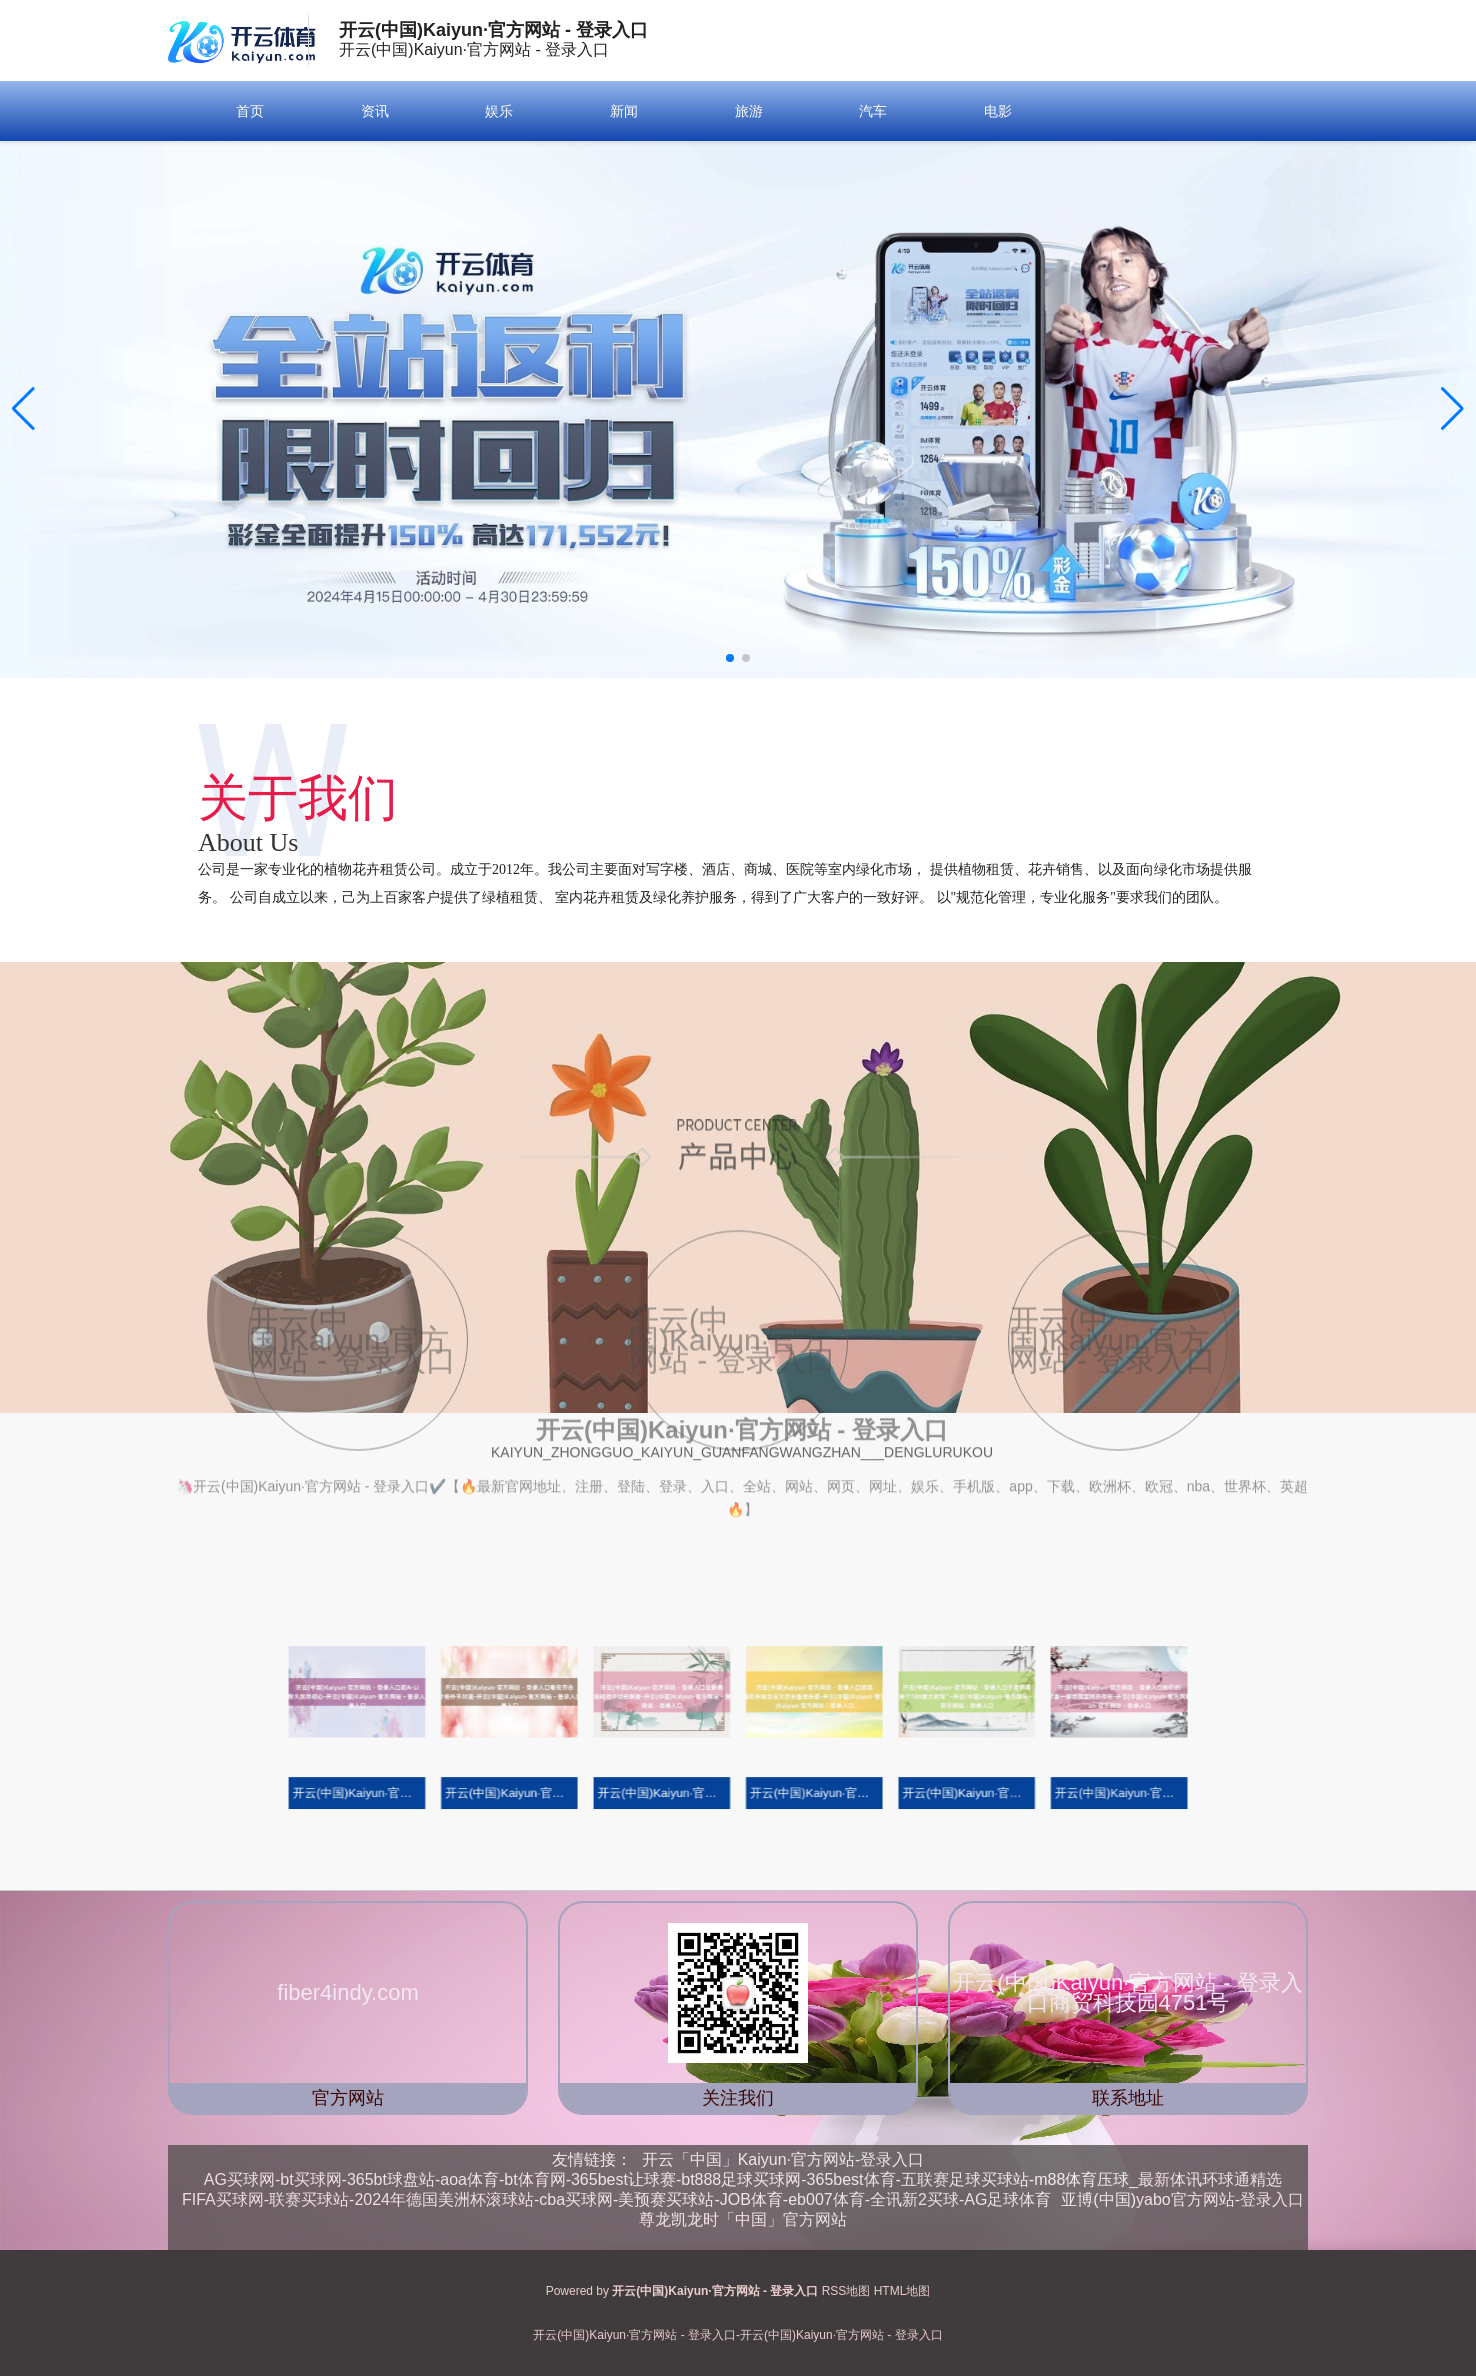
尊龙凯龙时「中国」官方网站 (743, 2219)
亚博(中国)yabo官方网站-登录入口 (1182, 2199)
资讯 (375, 111)
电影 (998, 111)
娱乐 (499, 111)
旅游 (749, 111)
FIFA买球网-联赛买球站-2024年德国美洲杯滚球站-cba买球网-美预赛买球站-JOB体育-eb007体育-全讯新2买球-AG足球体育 (616, 2199)
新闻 (624, 111)
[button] (1452, 409)
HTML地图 (902, 2291)
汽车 (873, 111)
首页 (250, 111)
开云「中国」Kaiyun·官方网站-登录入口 (783, 2159)
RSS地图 (846, 2291)
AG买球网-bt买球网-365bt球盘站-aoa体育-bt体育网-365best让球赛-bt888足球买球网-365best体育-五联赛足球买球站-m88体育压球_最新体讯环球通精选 (743, 2179)
